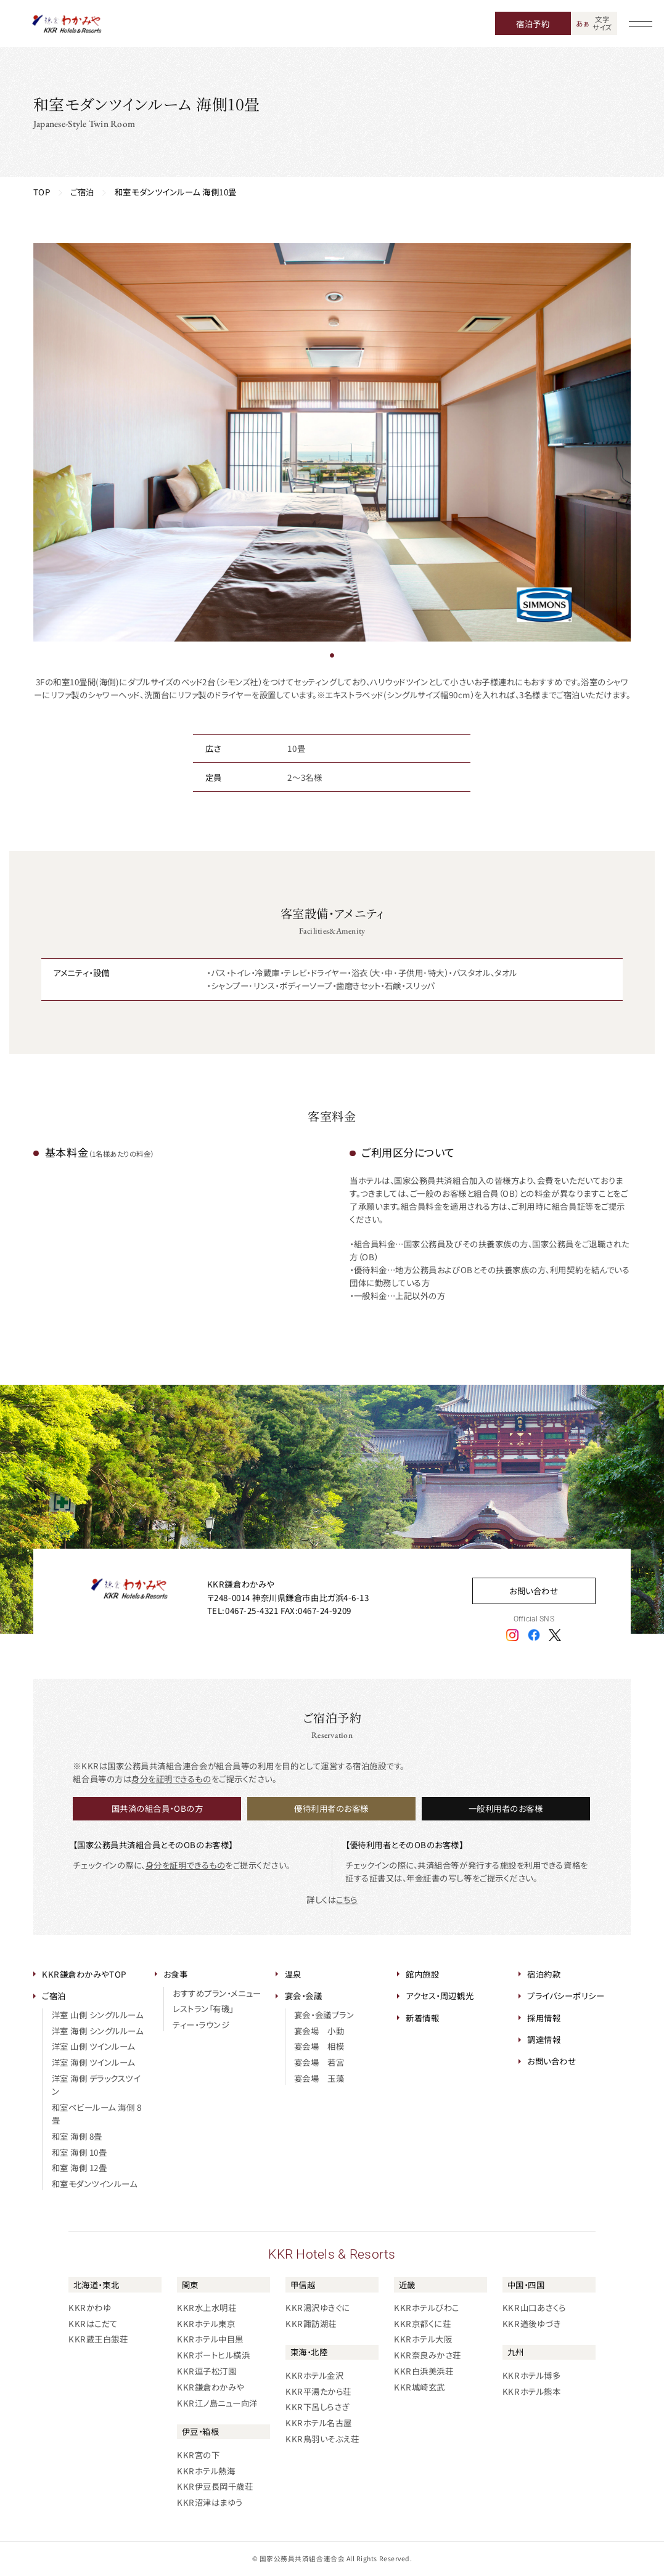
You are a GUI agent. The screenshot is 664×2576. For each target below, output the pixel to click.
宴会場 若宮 (319, 2062)
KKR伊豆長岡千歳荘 (215, 2486)
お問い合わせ (533, 1590)
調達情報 (543, 2039)
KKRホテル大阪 (423, 2339)
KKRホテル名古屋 (318, 2422)
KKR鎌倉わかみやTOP (84, 1974)
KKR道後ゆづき (531, 2323)
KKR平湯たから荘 (318, 2391)
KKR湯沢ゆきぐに (317, 2307)
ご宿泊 (54, 1995)
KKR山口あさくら (534, 2307)
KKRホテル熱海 (206, 2470)
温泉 (293, 1974)
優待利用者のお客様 (331, 1808)
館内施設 (422, 1974)
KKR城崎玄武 (419, 2387)
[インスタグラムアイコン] (512, 1634)
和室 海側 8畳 (77, 2136)
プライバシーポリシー (565, 1995)
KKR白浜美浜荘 (423, 2371)
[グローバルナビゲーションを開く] (640, 23)
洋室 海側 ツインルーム (93, 2062)
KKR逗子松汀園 (206, 2371)
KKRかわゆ (89, 2307)
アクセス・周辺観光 (439, 1995)
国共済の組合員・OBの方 (157, 1808)
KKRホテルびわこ (426, 2307)
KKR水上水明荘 (206, 2307)
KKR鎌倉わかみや (210, 2387)
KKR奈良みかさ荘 (427, 2355)
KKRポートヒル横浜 (213, 2355)
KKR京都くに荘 (422, 2323)
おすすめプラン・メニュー (217, 1993)
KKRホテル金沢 (314, 2375)
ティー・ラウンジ (201, 2024)
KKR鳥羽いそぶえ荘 (322, 2438)
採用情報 (543, 2017)
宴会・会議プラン (324, 2014)
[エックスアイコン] (555, 1634)
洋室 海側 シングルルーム (98, 2030)
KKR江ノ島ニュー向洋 (217, 2403)
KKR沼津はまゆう (210, 2502)
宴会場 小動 (319, 2030)
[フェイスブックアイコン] (534, 1634)
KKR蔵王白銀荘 (98, 2339)
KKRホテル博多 (531, 2375)
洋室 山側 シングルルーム (98, 2014)
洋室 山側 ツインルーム (93, 2046)
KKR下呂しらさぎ (317, 2406)
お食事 (175, 1974)
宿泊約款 (543, 1974)
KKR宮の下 (198, 2454)
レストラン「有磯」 (203, 2008)
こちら (347, 1899)
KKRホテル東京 (206, 2323)
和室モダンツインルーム (94, 2183)
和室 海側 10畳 (79, 2152)
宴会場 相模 (319, 2046)
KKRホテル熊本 (531, 2391)
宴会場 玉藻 (319, 2078)
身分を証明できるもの (171, 1778)
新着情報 (422, 2017)
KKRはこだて (93, 2323)
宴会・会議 (303, 1995)
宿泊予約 (532, 23)
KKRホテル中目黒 (210, 2339)
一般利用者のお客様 (506, 1808)
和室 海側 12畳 (79, 2167)
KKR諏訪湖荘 (311, 2323)
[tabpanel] (332, 442)
